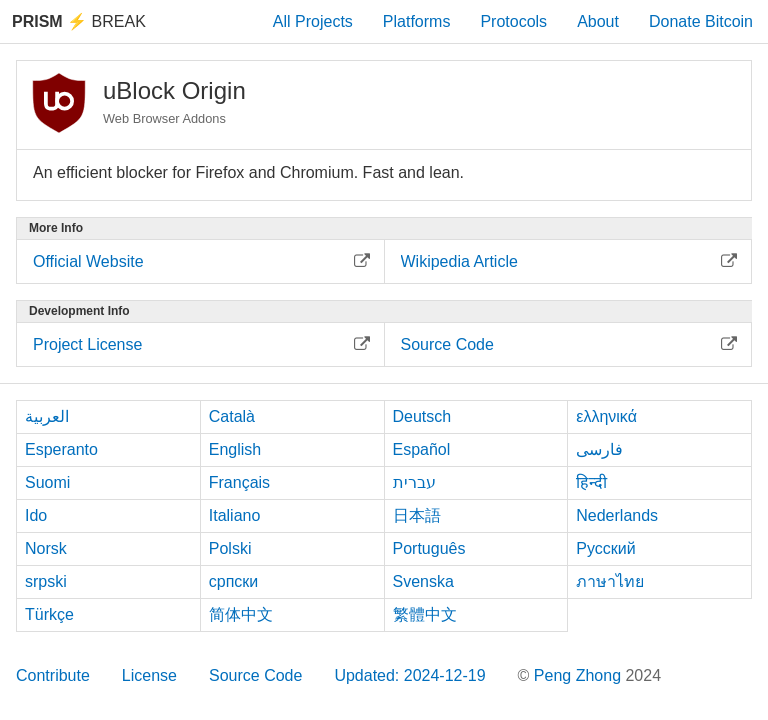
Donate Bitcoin (701, 21)
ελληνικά (606, 416)
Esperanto (61, 449)
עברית (414, 482)
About (598, 21)
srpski (46, 581)
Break (79, 21)
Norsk (46, 548)
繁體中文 (425, 614)
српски (234, 581)
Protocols (513, 21)
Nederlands (617, 515)
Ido (36, 515)
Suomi (47, 482)
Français (239, 482)
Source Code (255, 675)
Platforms (417, 21)
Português (429, 548)
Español (422, 449)
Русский (605, 548)
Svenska (423, 581)
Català (232, 416)
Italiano (235, 515)
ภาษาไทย (610, 581)
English (235, 449)
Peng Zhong (580, 675)
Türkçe (49, 614)
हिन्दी (591, 482)
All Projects (313, 21)
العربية (47, 416)
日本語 (417, 515)
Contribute (53, 675)
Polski (230, 548)
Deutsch (422, 416)
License (149, 675)
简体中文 (241, 614)
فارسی (599, 449)
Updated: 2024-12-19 (409, 675)
